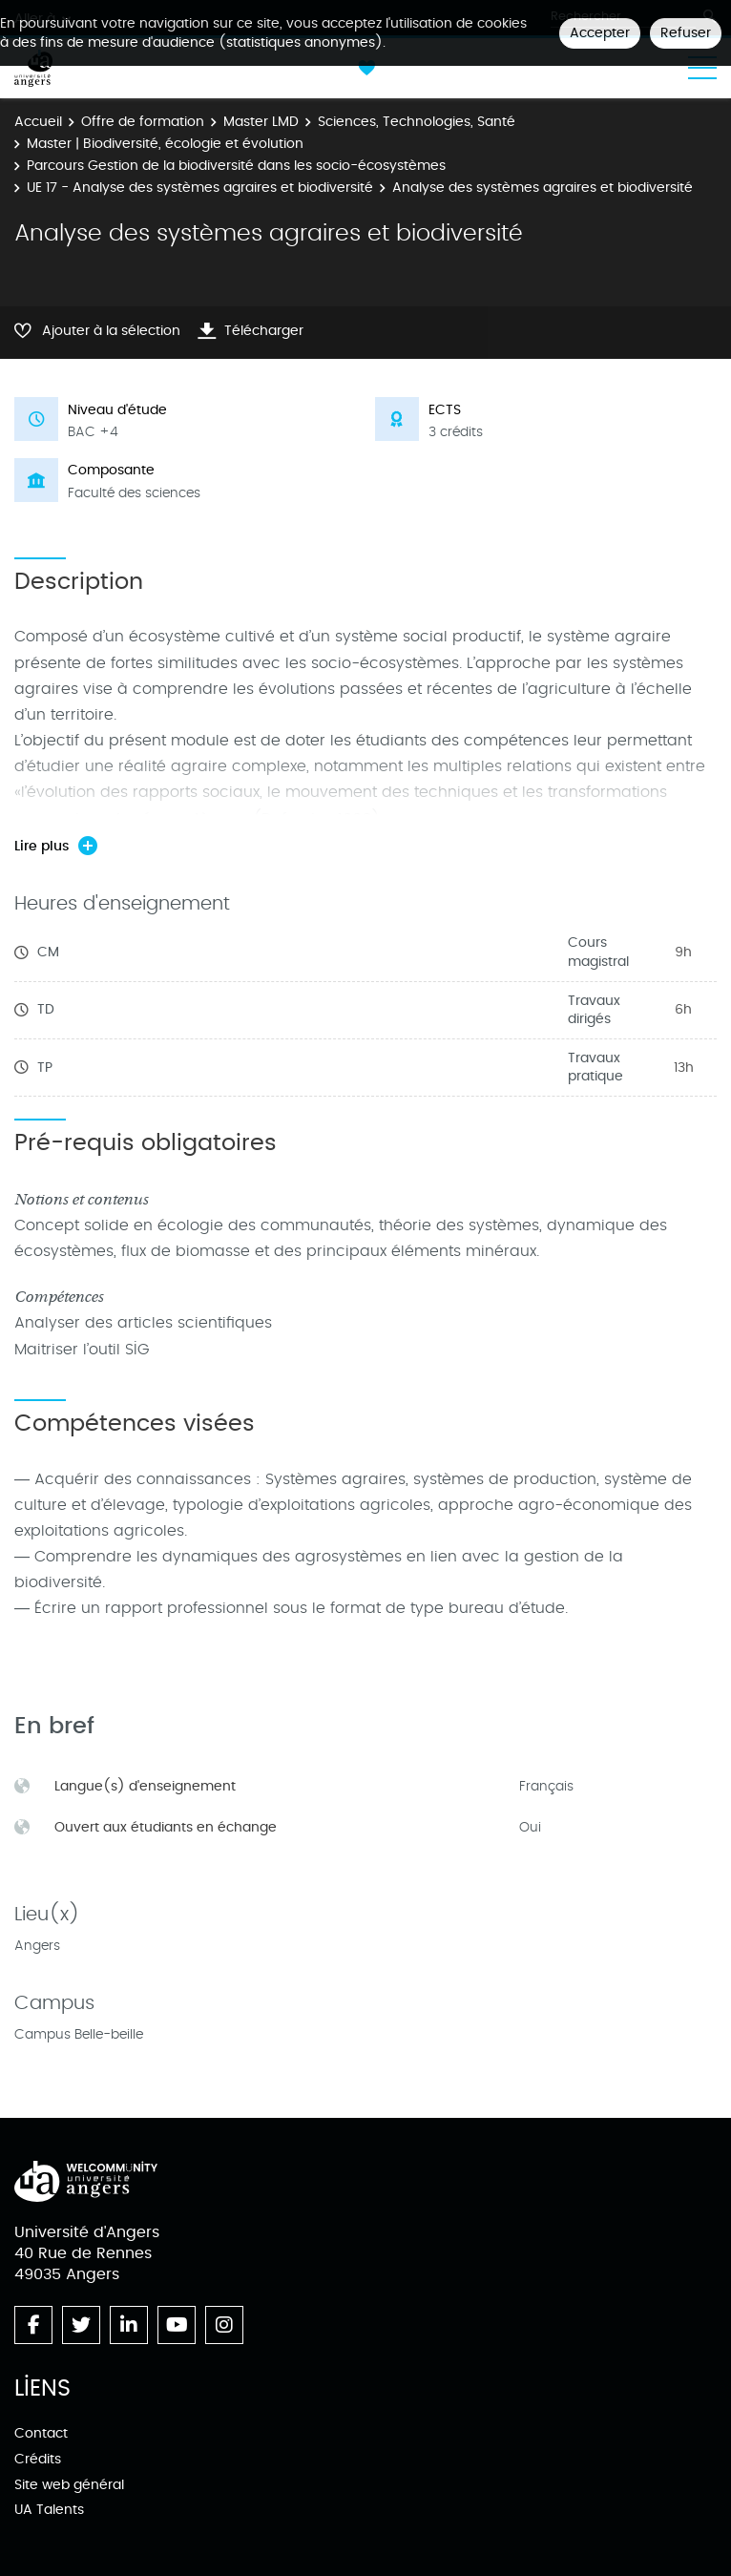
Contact (41, 2433)
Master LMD (261, 122)
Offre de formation (142, 122)
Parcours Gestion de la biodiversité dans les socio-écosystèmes (236, 166)
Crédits (37, 2459)
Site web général (69, 2485)
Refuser (685, 33)
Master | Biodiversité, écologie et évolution (165, 144)
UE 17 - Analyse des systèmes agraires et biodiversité (200, 188)
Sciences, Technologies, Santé (416, 122)
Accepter (600, 33)
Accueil (38, 122)
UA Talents (49, 2510)
